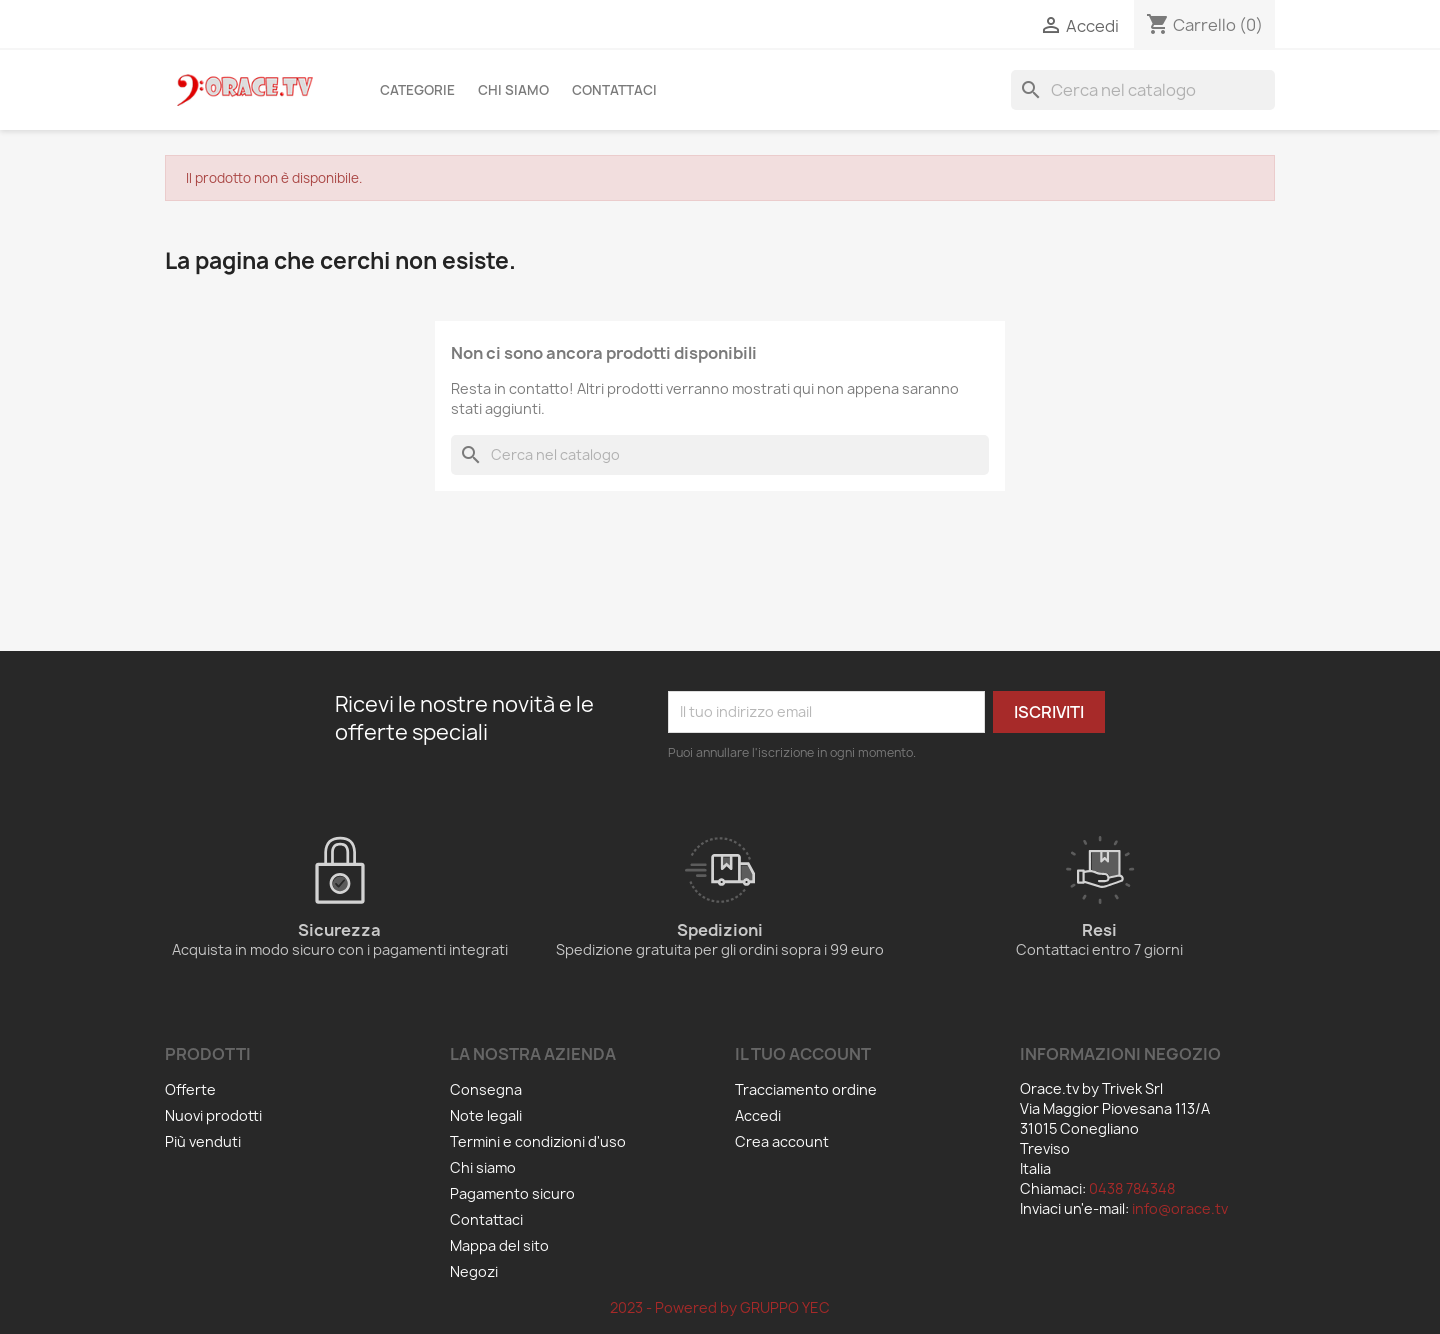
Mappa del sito (499, 1245)
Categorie (417, 90)
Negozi (474, 1271)
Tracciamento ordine (806, 1089)
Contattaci (614, 90)
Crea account (782, 1141)
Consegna (486, 1089)
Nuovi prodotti (213, 1115)
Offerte (190, 1089)
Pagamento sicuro (512, 1193)
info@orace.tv (1180, 1208)
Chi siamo (513, 90)
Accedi (758, 1115)
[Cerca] (1143, 90)
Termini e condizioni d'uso (538, 1141)
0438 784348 (1132, 1188)
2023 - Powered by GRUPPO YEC (720, 1307)
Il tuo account (803, 1054)
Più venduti (203, 1141)
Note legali (486, 1115)
